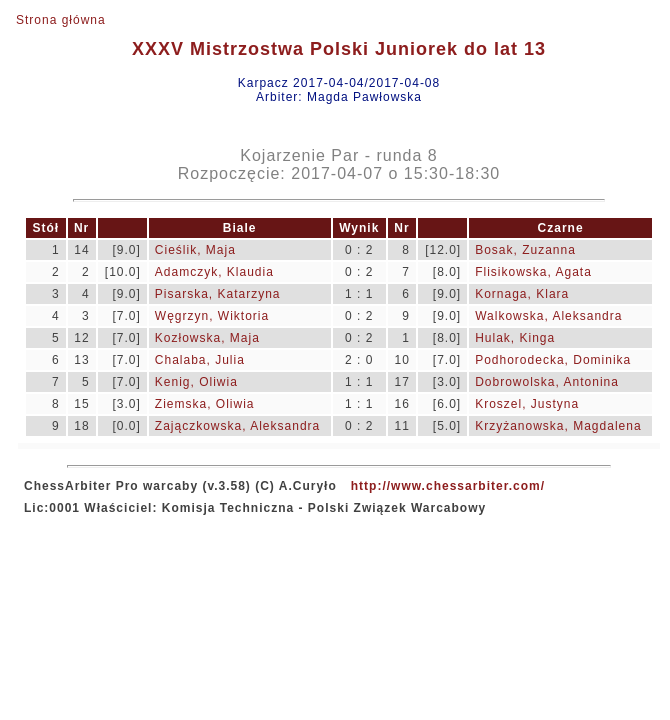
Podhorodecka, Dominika (553, 360)
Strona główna (61, 20)
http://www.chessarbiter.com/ (448, 486)
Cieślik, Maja (195, 250)
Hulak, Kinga (515, 338)
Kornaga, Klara (522, 294)
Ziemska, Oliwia (205, 404)
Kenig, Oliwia (196, 382)
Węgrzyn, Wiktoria (212, 316)
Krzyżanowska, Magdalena (558, 426)
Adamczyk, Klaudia (214, 272)
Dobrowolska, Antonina (547, 382)
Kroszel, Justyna (527, 404)
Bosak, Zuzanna (525, 250)
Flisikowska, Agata (533, 272)
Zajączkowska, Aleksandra (237, 426)
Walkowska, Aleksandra (548, 316)
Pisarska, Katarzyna (218, 294)
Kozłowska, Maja (207, 338)
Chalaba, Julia (200, 360)
